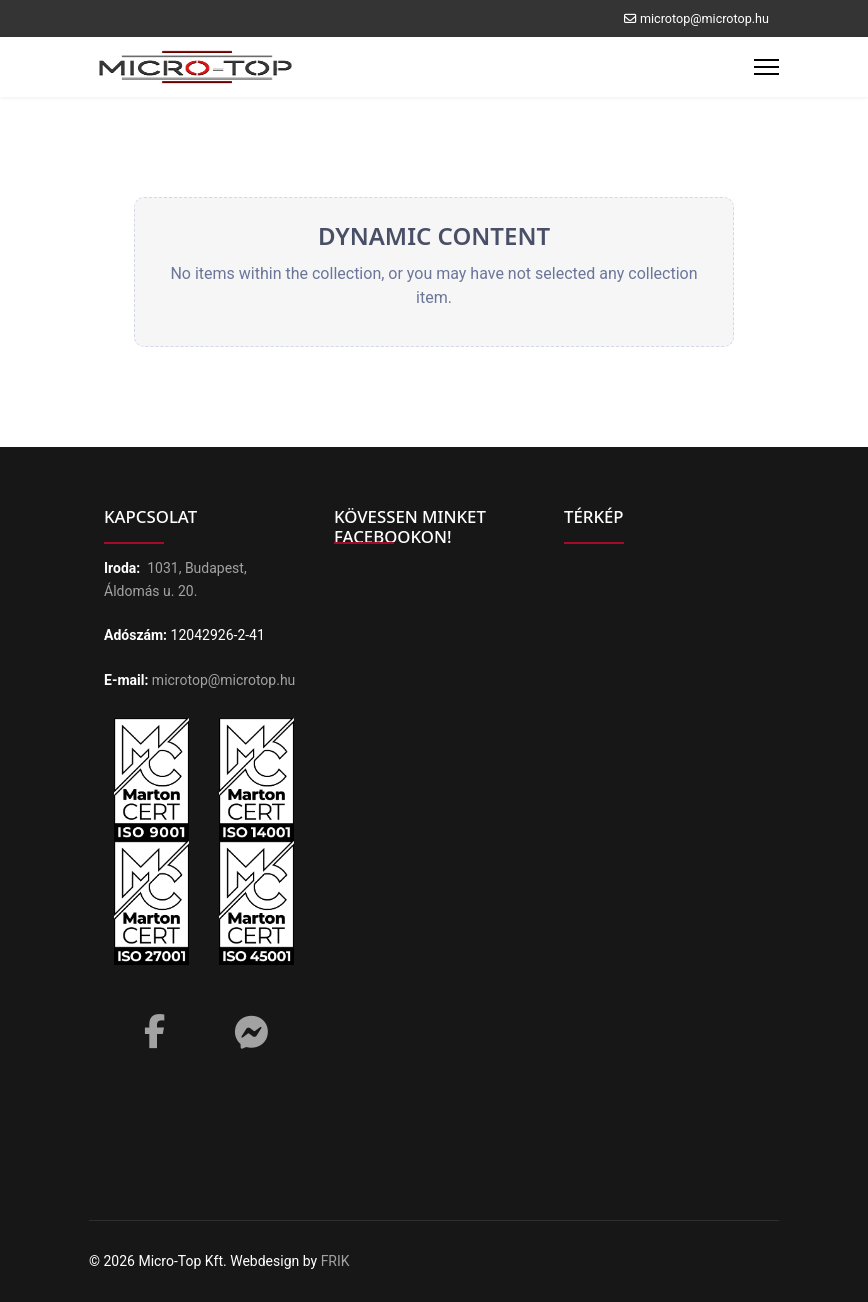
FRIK (335, 1261)
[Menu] (766, 67)
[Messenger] (251, 1033)
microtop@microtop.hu (704, 18)
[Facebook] (154, 1025)
